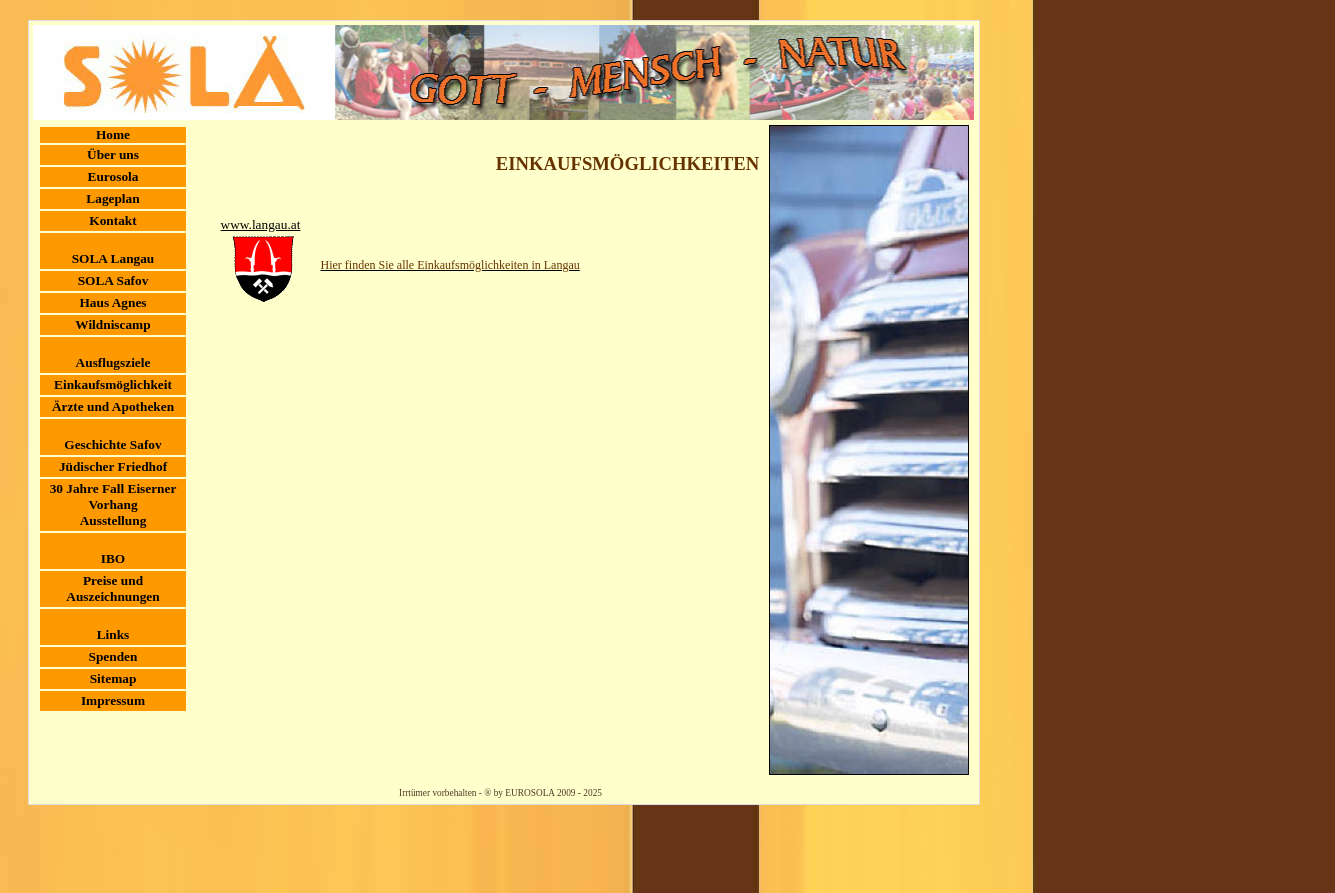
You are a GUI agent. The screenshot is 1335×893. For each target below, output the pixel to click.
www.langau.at (261, 224)
